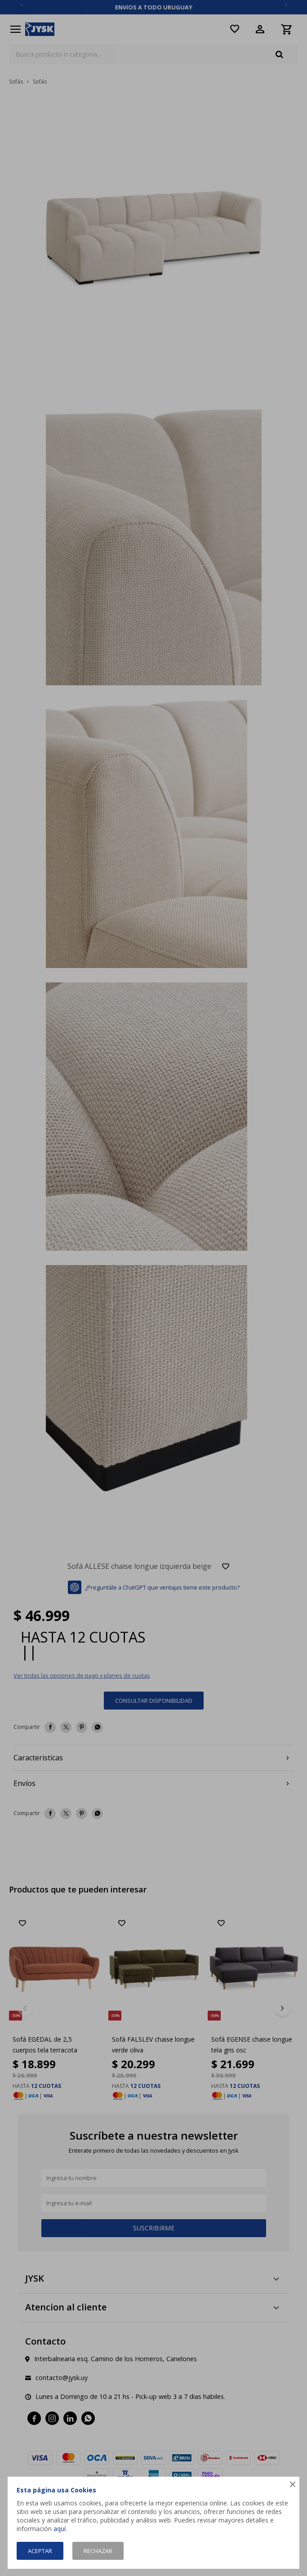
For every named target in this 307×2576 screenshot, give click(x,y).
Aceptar (40, 2551)
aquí (59, 2528)
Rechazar (98, 2551)
